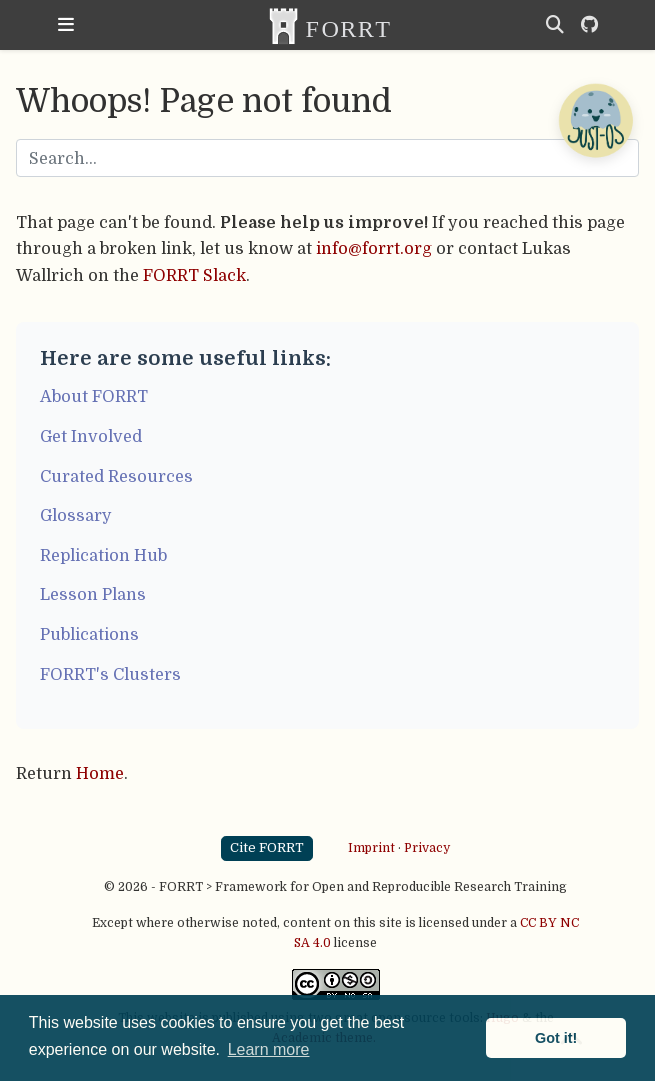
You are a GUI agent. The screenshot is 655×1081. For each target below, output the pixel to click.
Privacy (427, 848)
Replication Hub (103, 555)
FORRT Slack (194, 275)
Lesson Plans (93, 594)
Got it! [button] (556, 1038)
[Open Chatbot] (595, 120)
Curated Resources (116, 476)
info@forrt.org (374, 248)
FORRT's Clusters (110, 674)
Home (100, 773)
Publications (89, 634)
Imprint (371, 848)
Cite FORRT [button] (267, 847)
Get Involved (91, 436)
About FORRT (94, 396)
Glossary (76, 515)
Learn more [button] (269, 1049)
